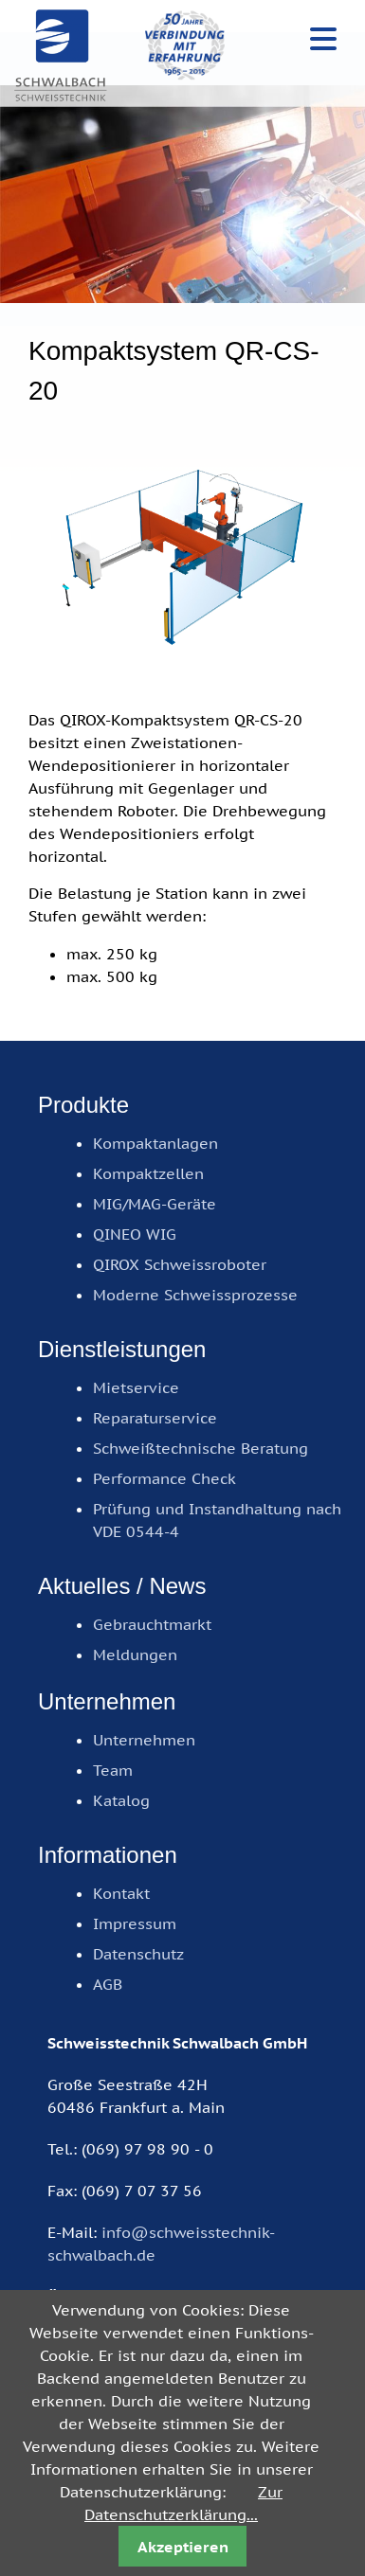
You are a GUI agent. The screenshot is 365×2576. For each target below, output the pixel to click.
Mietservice (136, 1387)
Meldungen (135, 1654)
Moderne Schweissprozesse (195, 1294)
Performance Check (164, 1478)
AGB (107, 1984)
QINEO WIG (134, 1234)
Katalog (121, 1800)
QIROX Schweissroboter (179, 1264)
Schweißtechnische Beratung (200, 1448)
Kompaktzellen (148, 1173)
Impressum (134, 1923)
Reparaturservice (155, 1417)
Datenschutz (138, 1953)
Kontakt (121, 1893)
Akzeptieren (182, 2546)
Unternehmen (144, 1739)
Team (113, 1770)
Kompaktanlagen (155, 1143)
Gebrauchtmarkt (152, 1624)
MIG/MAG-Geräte (154, 1203)
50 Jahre (185, 44)
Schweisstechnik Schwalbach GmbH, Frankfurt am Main (61, 56)
